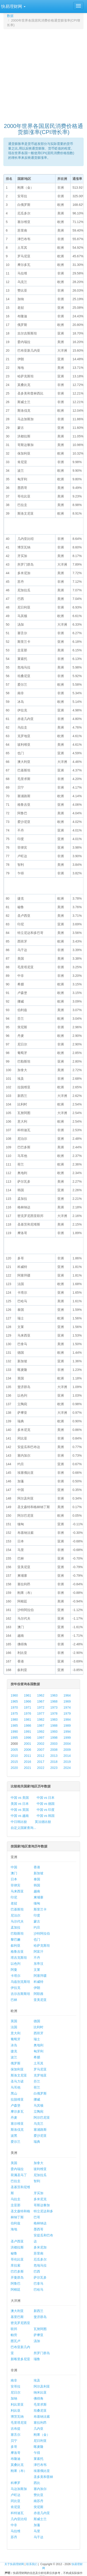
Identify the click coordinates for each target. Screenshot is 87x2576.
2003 (54, 1743)
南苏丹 (38, 2501)
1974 (67, 1707)
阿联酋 (38, 1994)
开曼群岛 (17, 2277)
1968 (54, 1701)
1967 (40, 1701)
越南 (37, 1891)
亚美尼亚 (40, 2000)
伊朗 (37, 1988)
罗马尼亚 (40, 2069)
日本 (14, 1879)
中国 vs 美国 (20, 1797)
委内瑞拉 (17, 2169)
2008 (54, 1749)
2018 (54, 1762)
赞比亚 (38, 2495)
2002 (40, 1743)
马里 (37, 2531)
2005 (14, 1749)
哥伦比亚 (17, 2259)
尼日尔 (15, 2392)
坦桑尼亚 (40, 2410)
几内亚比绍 (19, 2519)
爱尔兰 (15, 2141)
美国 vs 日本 (20, 1803)
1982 (40, 1719)
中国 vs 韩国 (46, 1816)
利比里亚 (17, 2404)
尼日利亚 (40, 2440)
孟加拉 (15, 1927)
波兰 (14, 2057)
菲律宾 (15, 1885)
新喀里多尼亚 (20, 2359)
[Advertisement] (43, 73)
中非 (14, 2525)
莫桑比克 (17, 2465)
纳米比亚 (40, 2392)
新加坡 (38, 1873)
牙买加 (38, 2193)
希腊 (37, 2057)
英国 (14, 2021)
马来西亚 (17, 1891)
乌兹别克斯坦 (20, 1982)
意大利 (15, 2033)
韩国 (37, 1885)
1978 (54, 1713)
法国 (14, 2027)
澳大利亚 (17, 2311)
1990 (14, 1731)
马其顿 (38, 2105)
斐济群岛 (40, 2317)
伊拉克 (15, 1988)
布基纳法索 (42, 2416)
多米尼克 (40, 2199)
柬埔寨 (38, 1897)
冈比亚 (15, 2501)
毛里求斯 (40, 2404)
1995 (14, 1737)
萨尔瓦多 (40, 2277)
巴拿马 (38, 2283)
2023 (54, 1768)
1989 (67, 1725)
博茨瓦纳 (17, 2416)
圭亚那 (15, 2205)
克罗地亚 (40, 2075)
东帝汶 (38, 1963)
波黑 (14, 2135)
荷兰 (37, 2087)
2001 (27, 1743)
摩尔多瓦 (17, 2111)
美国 (14, 2163)
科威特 (38, 1982)
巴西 (37, 2271)
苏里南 (38, 2253)
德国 (37, 2021)
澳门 (14, 1873)
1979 (67, 1713)
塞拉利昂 (40, 2422)
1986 (27, 1725)
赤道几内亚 (42, 2513)
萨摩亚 (38, 2335)
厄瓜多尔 (40, 2259)
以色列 (15, 1963)
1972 (40, 1707)
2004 (67, 1743)
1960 (14, 1695)
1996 (27, 1737)
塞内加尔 (40, 2489)
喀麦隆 (38, 2447)
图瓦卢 (15, 2341)
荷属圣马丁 (19, 2175)
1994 (67, 1731)
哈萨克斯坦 (42, 1945)
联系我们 (31, 2564)
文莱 (37, 1969)
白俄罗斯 (40, 2093)
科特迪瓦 (17, 2513)
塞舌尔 (15, 2434)
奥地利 (38, 2045)
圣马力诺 (17, 2081)
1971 (27, 1707)
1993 (54, 1731)
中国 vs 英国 (20, 1810)
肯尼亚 (15, 2507)
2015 (14, 1762)
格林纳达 (40, 2223)
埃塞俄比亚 (42, 2471)
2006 (27, 1749)
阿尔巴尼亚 (42, 2117)
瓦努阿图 (40, 2329)
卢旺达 (15, 2495)
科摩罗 (15, 2483)
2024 (67, 1768)
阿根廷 (15, 2289)
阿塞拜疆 (40, 1975)
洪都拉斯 (17, 2247)
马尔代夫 (17, 1921)
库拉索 (15, 2265)
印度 (37, 1915)
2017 (40, 1762)
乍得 (37, 2453)
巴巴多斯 (17, 2271)
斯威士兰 (40, 2519)
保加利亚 (17, 2069)
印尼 (14, 1897)
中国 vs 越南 (20, 1816)
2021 (27, 1768)
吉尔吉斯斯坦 (20, 1994)
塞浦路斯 (40, 2129)
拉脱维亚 (17, 2099)
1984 (67, 1719)
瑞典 (37, 2141)
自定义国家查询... (23, 1828)
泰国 (37, 1879)
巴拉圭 (15, 2181)
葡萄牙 (15, 2039)
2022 (40, 1768)
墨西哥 (38, 2229)
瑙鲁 (37, 2359)
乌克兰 (38, 2123)
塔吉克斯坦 (19, 1957)
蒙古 (37, 1921)
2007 (40, 1749)
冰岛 (14, 2045)
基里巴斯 (17, 2317)
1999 (67, 1737)
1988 (54, 1725)
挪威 (37, 2099)
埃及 (37, 2380)
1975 (14, 1713)
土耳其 (38, 2063)
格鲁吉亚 (17, 1951)
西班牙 (38, 2033)
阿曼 (14, 1969)
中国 (14, 1867)
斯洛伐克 (17, 2129)
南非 (14, 2380)
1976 (27, 1713)
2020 (14, 1768)
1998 (54, 1737)
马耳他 (15, 2087)
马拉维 (15, 2531)
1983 (54, 1719)
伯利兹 (15, 2223)
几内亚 (38, 2428)
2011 (27, 1756)
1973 (54, 1707)
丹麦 (14, 2117)
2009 (67, 1749)
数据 (10, 16)
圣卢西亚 (17, 2241)
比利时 (38, 2027)
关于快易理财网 (14, 2564)
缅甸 (37, 1903)
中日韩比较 (19, 1822)
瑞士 (37, 2039)
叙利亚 (15, 1945)
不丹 (37, 1957)
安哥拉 (15, 2386)
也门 (37, 1939)
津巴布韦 (40, 2465)
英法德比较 (43, 1822)
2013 (54, 1756)
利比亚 (15, 2410)
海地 (14, 2229)
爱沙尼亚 (40, 2135)
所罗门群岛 (42, 2353)
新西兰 (38, 2311)
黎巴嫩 (15, 1939)
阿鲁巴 (15, 2283)
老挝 (14, 1903)
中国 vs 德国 (46, 1803)
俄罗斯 (15, 2063)
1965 (14, 1701)
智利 (37, 2181)
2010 (14, 1756)
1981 (27, 1719)
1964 (67, 1695)
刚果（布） (19, 2471)
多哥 (14, 2447)
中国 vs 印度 (46, 1810)
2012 (40, 1756)
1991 (27, 1731)
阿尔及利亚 (42, 2386)
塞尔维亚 (17, 2123)
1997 (40, 1737)
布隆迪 (15, 2459)
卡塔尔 (15, 1975)
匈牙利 (38, 2051)
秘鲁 (14, 2253)
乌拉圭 (15, 2199)
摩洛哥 (15, 2453)
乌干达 (38, 2537)
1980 (14, 1719)
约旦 (37, 1927)
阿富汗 (38, 1951)
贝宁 (14, 2440)
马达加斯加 (19, 2489)
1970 (14, 1707)
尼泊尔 (15, 1915)
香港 (37, 1867)
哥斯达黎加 (42, 2205)
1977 (40, 1713)
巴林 (14, 2000)
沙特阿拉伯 (42, 1933)
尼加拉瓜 (40, 2175)
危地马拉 (40, 2265)
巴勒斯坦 (17, 1933)
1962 (40, 1695)
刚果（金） (42, 2434)
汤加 (37, 2341)
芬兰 (37, 2081)
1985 (14, 1725)
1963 (54, 1695)
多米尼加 (40, 2247)
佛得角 (38, 2398)
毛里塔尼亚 (19, 2422)
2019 (67, 1762)
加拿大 (38, 2163)
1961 (27, 1695)
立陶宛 (38, 2111)
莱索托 (38, 2459)
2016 (27, 1762)
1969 (67, 1701)
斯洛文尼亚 (19, 2075)
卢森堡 (15, 2105)
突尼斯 (38, 2507)
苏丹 (14, 2537)
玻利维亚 (40, 2169)
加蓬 (37, 2525)
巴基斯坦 (17, 1909)
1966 (27, 1701)
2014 (67, 1756)
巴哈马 (38, 2289)
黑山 (14, 2093)
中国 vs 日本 (46, 1797)
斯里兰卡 (40, 1909)
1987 (40, 1725)
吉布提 (15, 2428)
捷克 (14, 2051)
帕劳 (14, 2335)
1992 (40, 1731)
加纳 (14, 2398)
